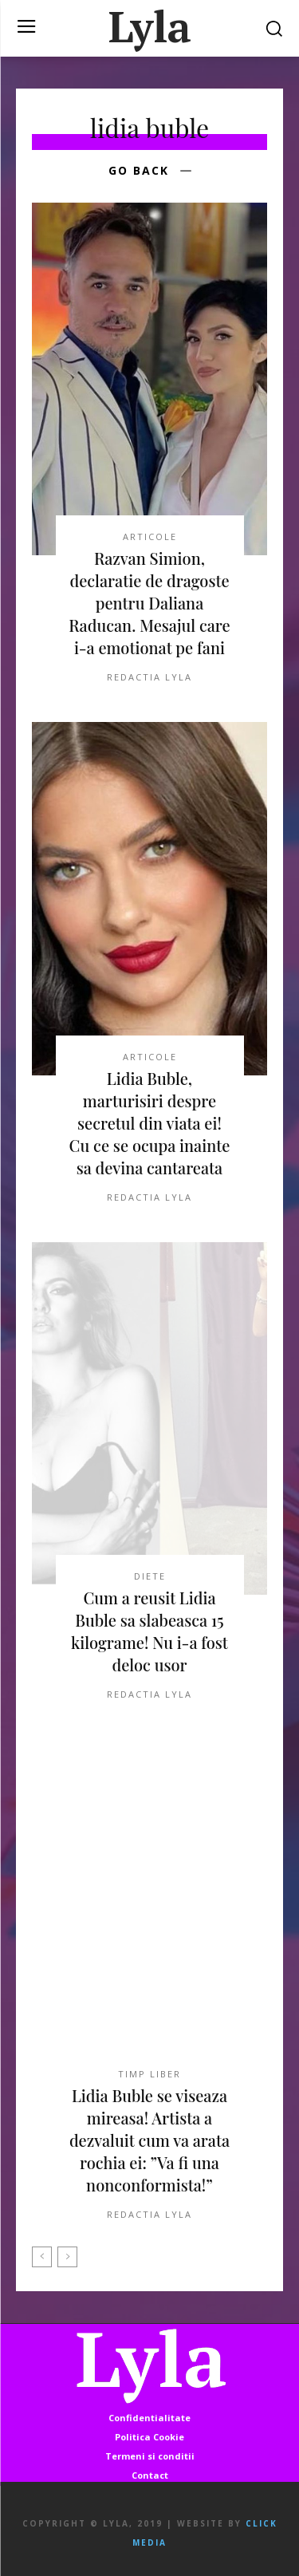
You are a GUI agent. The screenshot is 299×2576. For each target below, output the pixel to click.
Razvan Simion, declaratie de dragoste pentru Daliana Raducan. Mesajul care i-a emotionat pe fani (149, 602)
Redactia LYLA (149, 677)
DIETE (150, 1576)
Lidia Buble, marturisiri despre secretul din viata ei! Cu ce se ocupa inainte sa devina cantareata (149, 1122)
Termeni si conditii (150, 2456)
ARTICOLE (150, 536)
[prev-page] (42, 2257)
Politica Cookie (149, 2437)
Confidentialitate (149, 2418)
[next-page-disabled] (67, 2257)
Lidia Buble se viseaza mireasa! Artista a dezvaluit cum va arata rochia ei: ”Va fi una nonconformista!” (149, 2140)
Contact (150, 2475)
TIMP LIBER (149, 2073)
